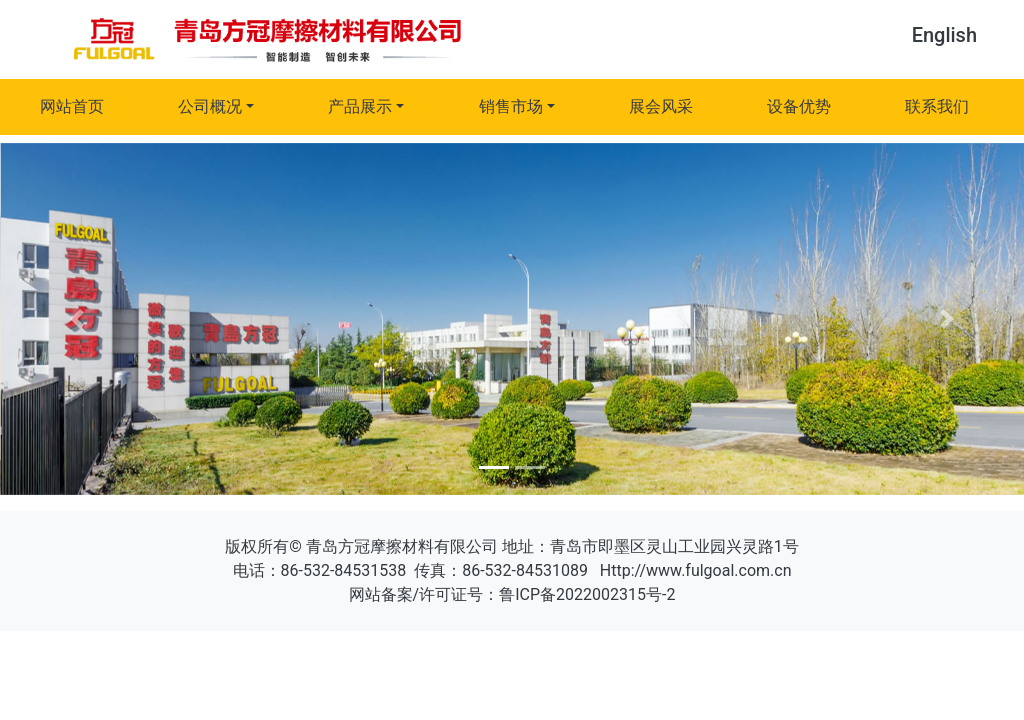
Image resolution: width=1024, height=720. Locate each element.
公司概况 (210, 106)
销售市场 (511, 106)
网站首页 (72, 106)
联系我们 (937, 106)
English (944, 35)
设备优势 (799, 106)
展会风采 (661, 106)
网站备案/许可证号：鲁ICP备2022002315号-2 (512, 594)
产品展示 (360, 106)
